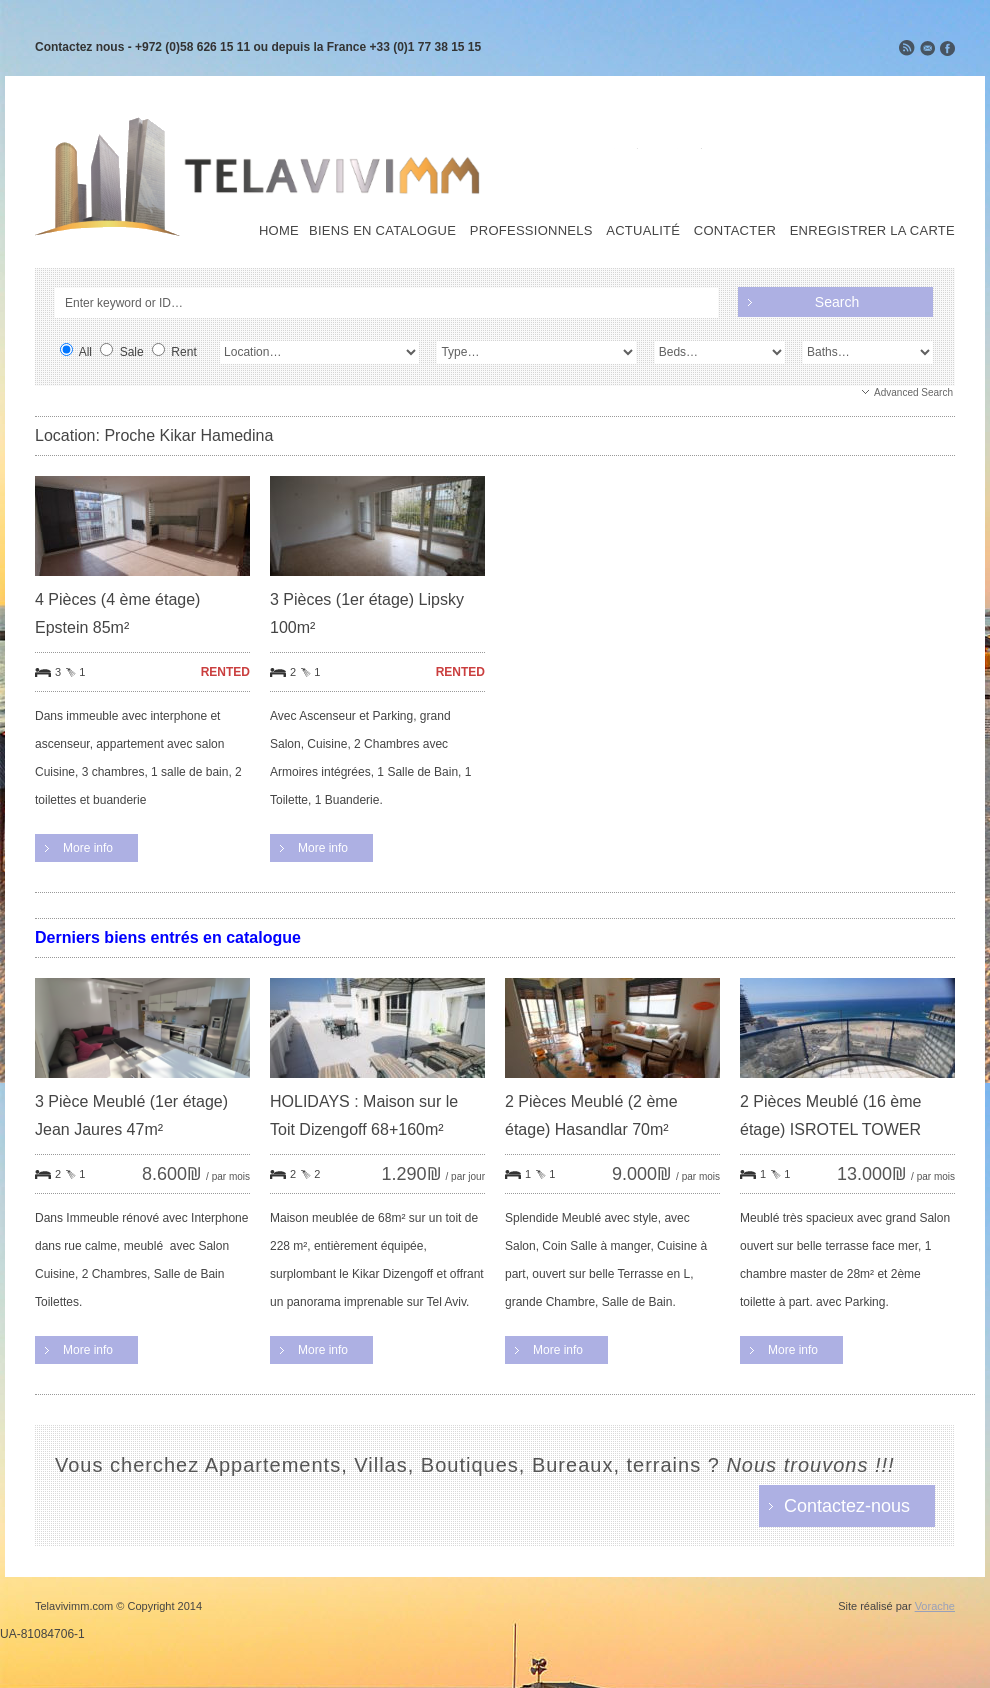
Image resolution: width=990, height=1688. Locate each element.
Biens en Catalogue (382, 231)
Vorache (935, 1606)
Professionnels (531, 231)
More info (88, 848)
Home (279, 231)
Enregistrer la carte (872, 231)
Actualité (643, 231)
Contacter (735, 231)
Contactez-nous (847, 1506)
